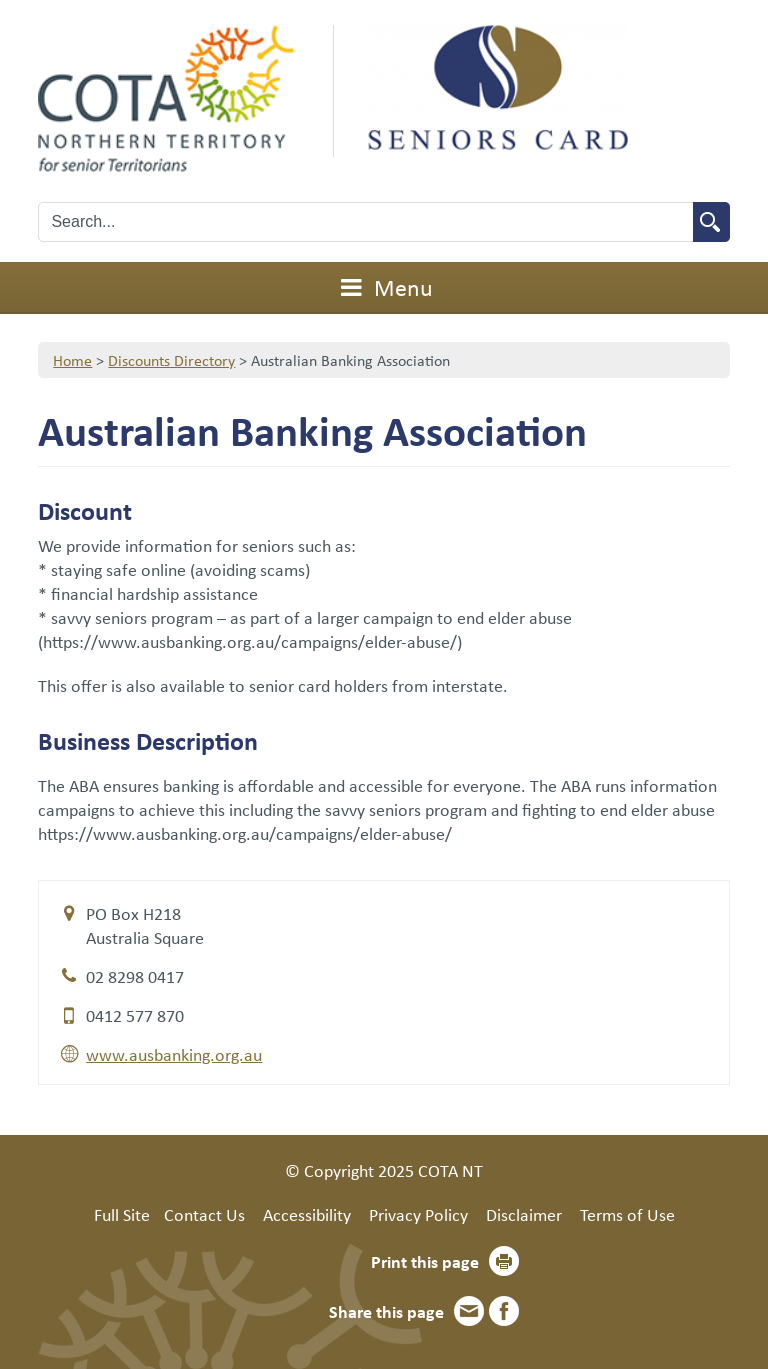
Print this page (425, 1261)
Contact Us (204, 1214)
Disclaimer (524, 1214)
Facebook (504, 1311)
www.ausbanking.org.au (174, 1054)
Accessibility (307, 1214)
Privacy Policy (418, 1214)
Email (469, 1311)
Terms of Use (627, 1214)
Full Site (122, 1214)
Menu (384, 287)
